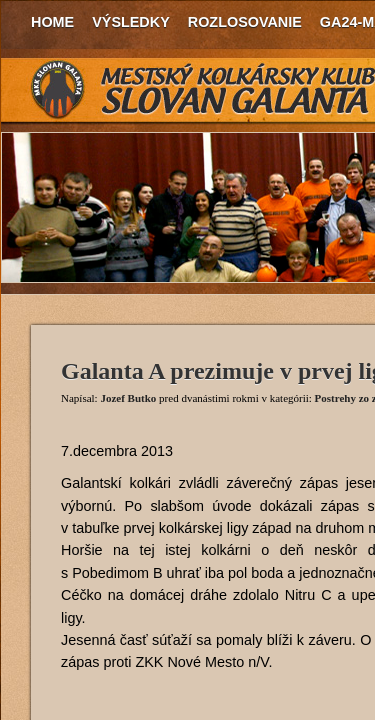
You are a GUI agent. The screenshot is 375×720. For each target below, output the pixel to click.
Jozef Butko (128, 398)
